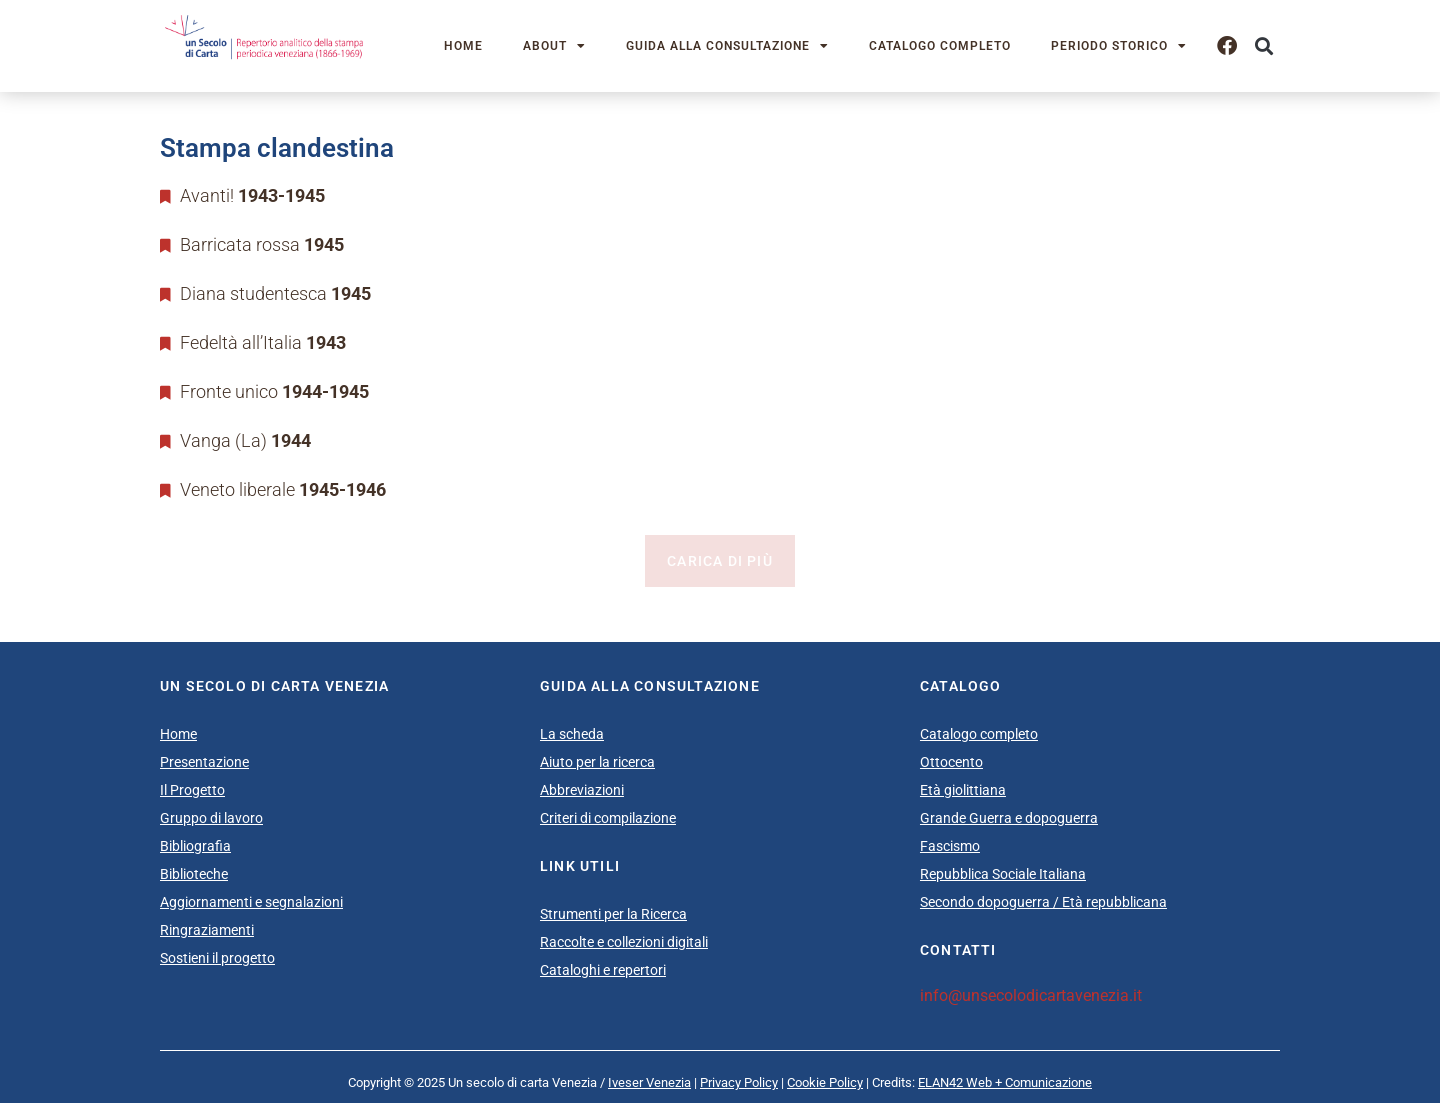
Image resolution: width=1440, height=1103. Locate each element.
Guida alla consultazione (727, 46)
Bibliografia (195, 846)
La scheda (572, 734)
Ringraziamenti (207, 930)
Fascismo (950, 846)
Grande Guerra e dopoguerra (1009, 818)
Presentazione (204, 762)
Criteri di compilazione (608, 818)
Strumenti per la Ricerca (613, 914)
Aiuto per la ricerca (597, 762)
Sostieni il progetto (217, 958)
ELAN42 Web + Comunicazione (1005, 1082)
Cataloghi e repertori (603, 970)
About (554, 46)
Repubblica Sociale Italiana (1003, 874)
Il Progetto (192, 790)
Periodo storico (1119, 46)
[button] (1263, 46)
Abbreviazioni (582, 790)
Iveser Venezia (649, 1082)
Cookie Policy (825, 1082)
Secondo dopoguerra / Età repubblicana (1043, 902)
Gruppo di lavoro (211, 818)
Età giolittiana (963, 790)
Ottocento (951, 762)
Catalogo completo (940, 46)
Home (463, 46)
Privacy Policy (739, 1082)
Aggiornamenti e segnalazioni (251, 902)
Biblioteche (194, 874)
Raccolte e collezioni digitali (624, 942)
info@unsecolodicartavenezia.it (1031, 995)
